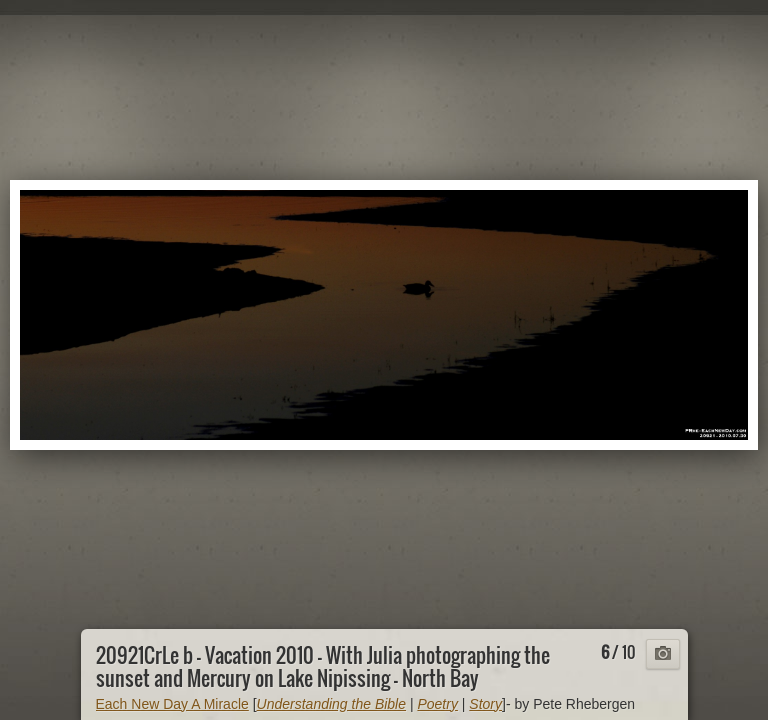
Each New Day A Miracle (172, 704)
